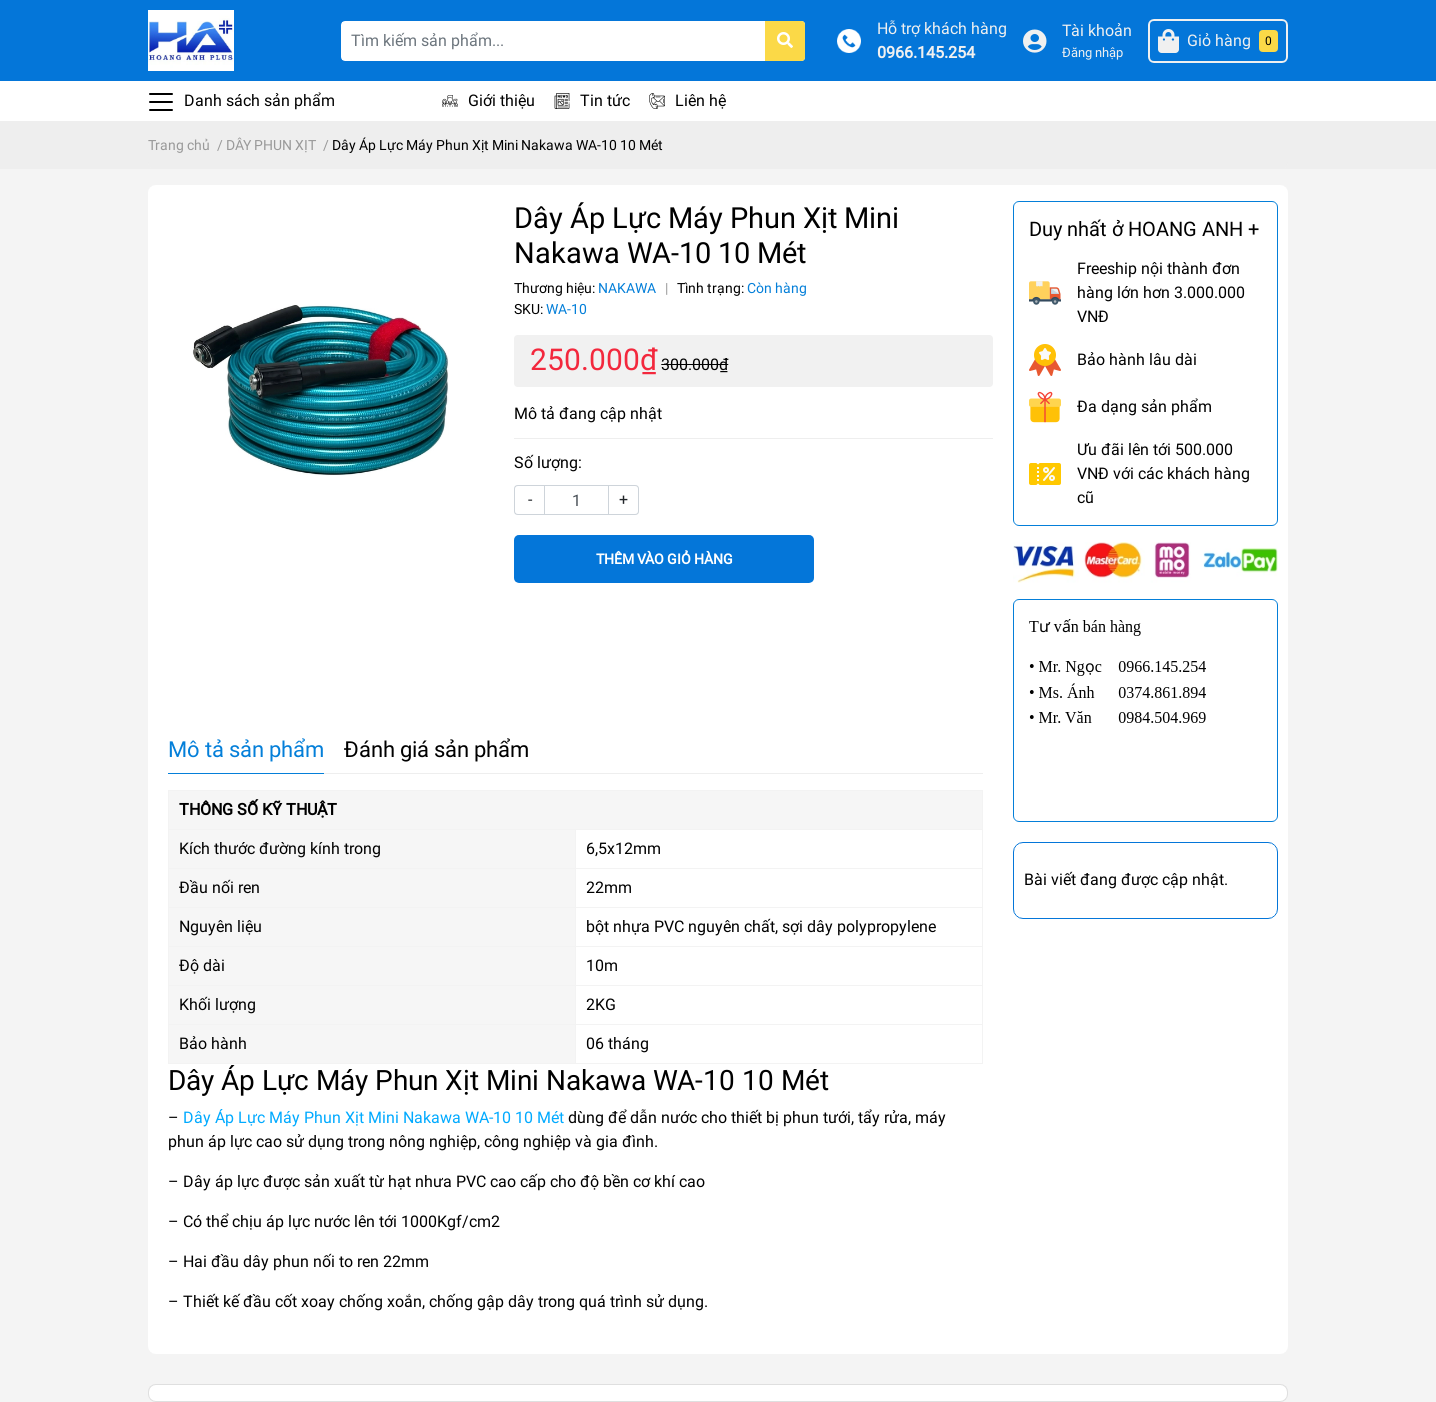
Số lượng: (548, 462)
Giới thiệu (501, 100)
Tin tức (605, 100)
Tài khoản (1097, 30)
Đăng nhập (1092, 52)
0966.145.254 (926, 52)
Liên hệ (700, 100)
